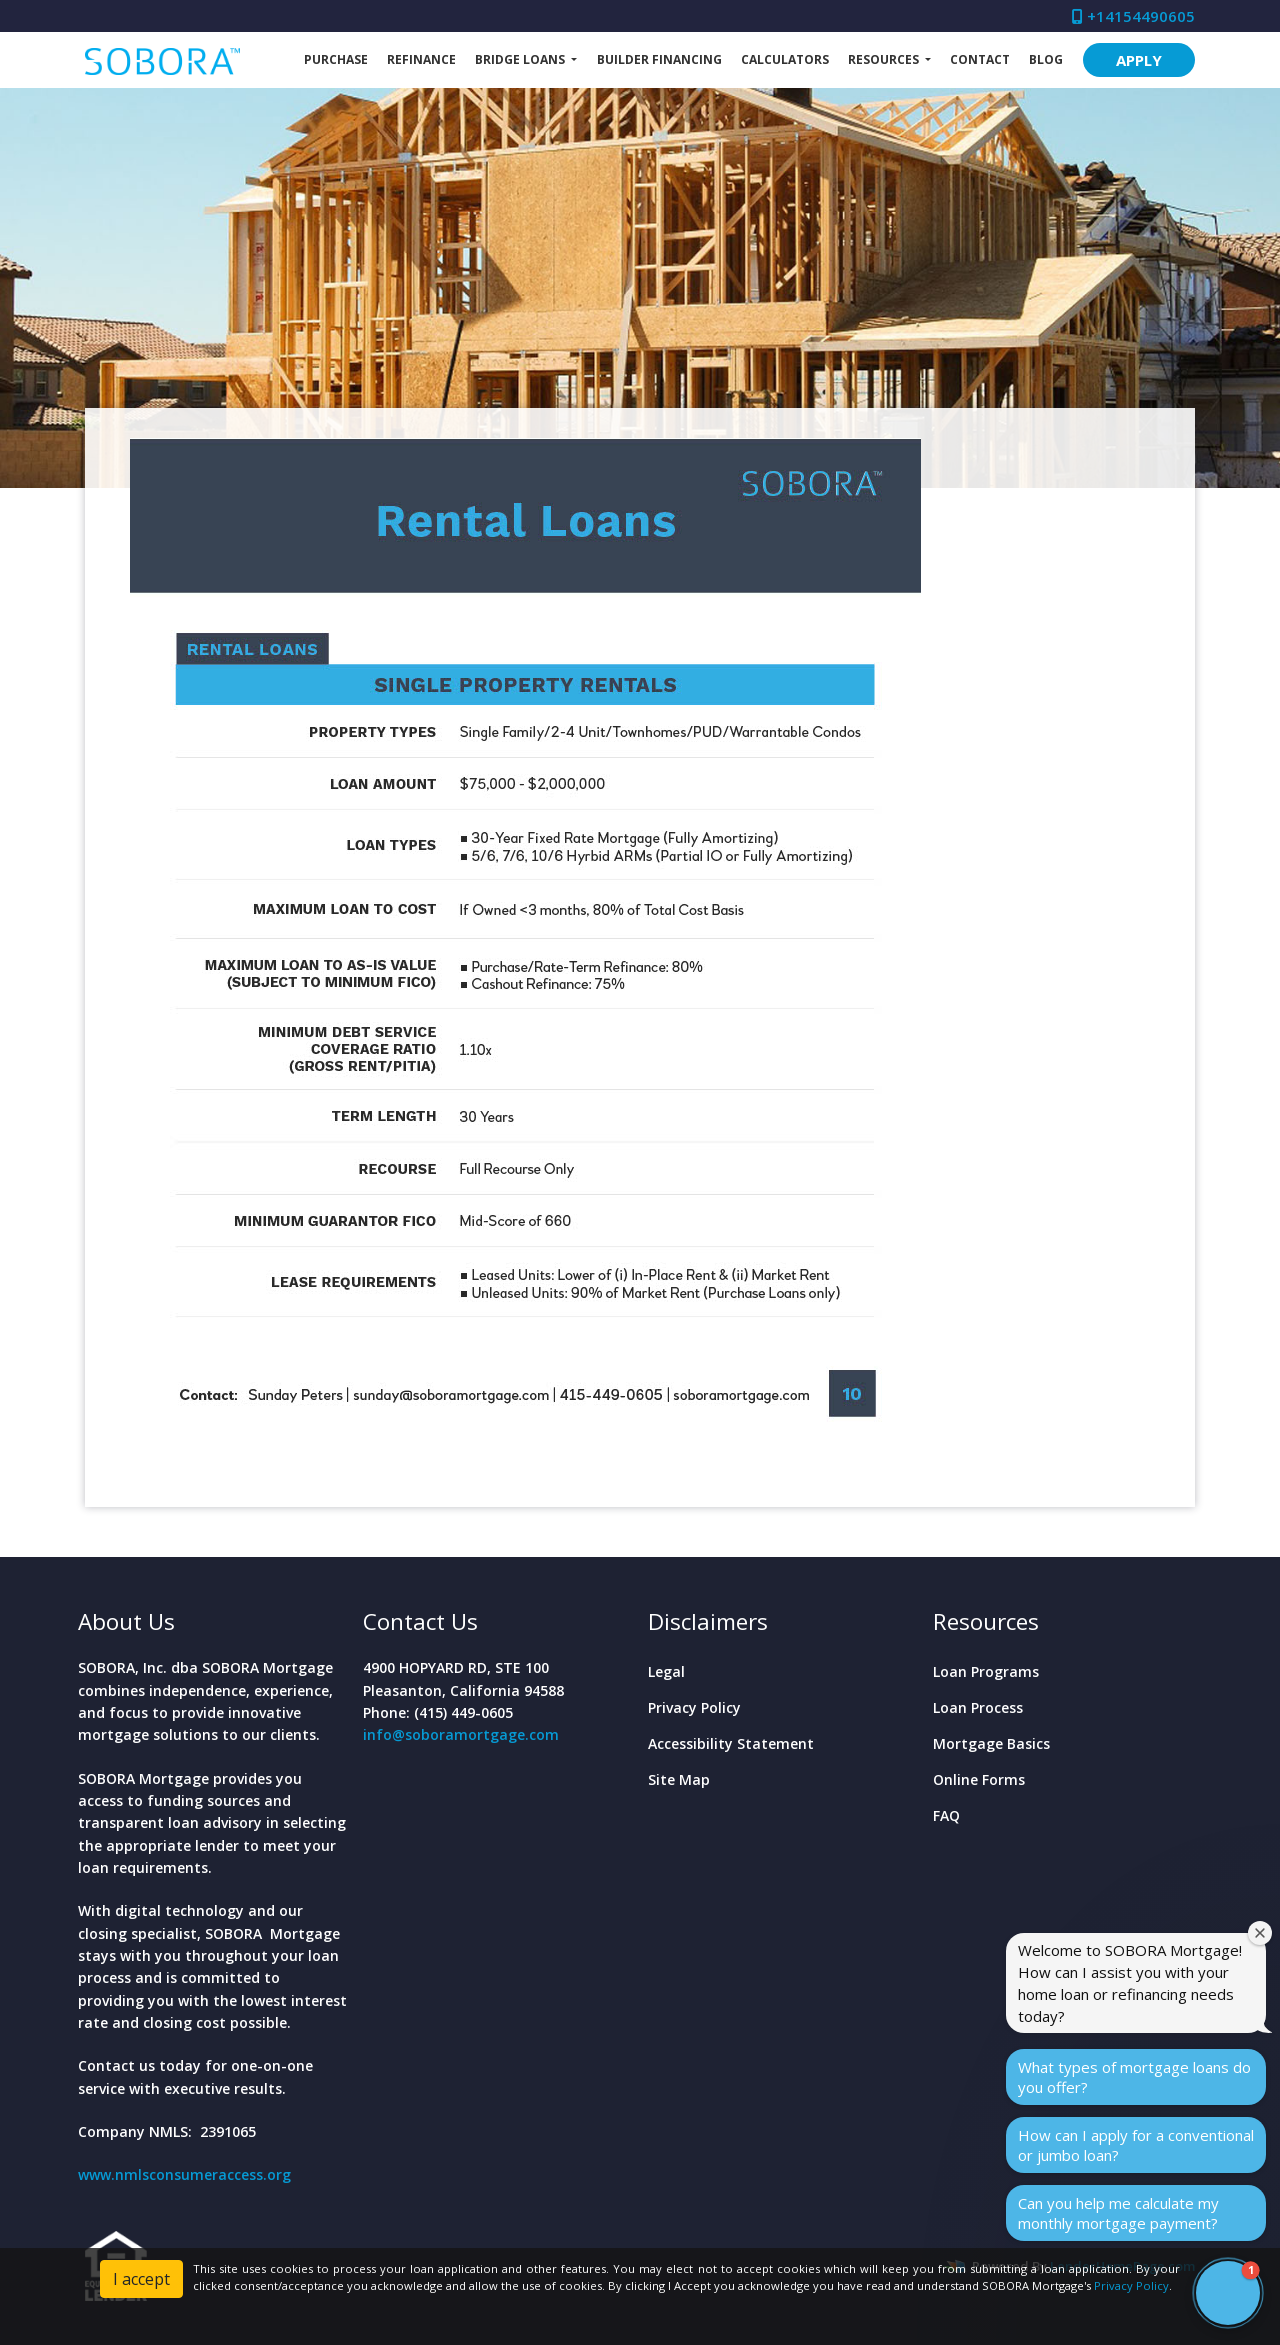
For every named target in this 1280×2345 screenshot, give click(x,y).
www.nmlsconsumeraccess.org (184, 2174)
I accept (141, 2279)
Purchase (336, 59)
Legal (666, 1671)
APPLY (1139, 60)
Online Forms (979, 1779)
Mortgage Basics (991, 1743)
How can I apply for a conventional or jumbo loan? (1136, 2145)
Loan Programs (986, 1671)
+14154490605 (1133, 16)
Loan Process (978, 1707)
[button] (1228, 2293)
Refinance (421, 59)
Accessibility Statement (731, 1743)
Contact (980, 59)
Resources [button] (885, 59)
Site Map (679, 1779)
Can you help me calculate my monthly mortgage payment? (1118, 2213)
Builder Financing (659, 59)
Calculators (785, 59)
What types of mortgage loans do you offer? (1134, 2077)
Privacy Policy (694, 1707)
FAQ (946, 1815)
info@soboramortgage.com (461, 1734)
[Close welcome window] (1260, 1933)
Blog (1046, 59)
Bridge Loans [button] (521, 59)
